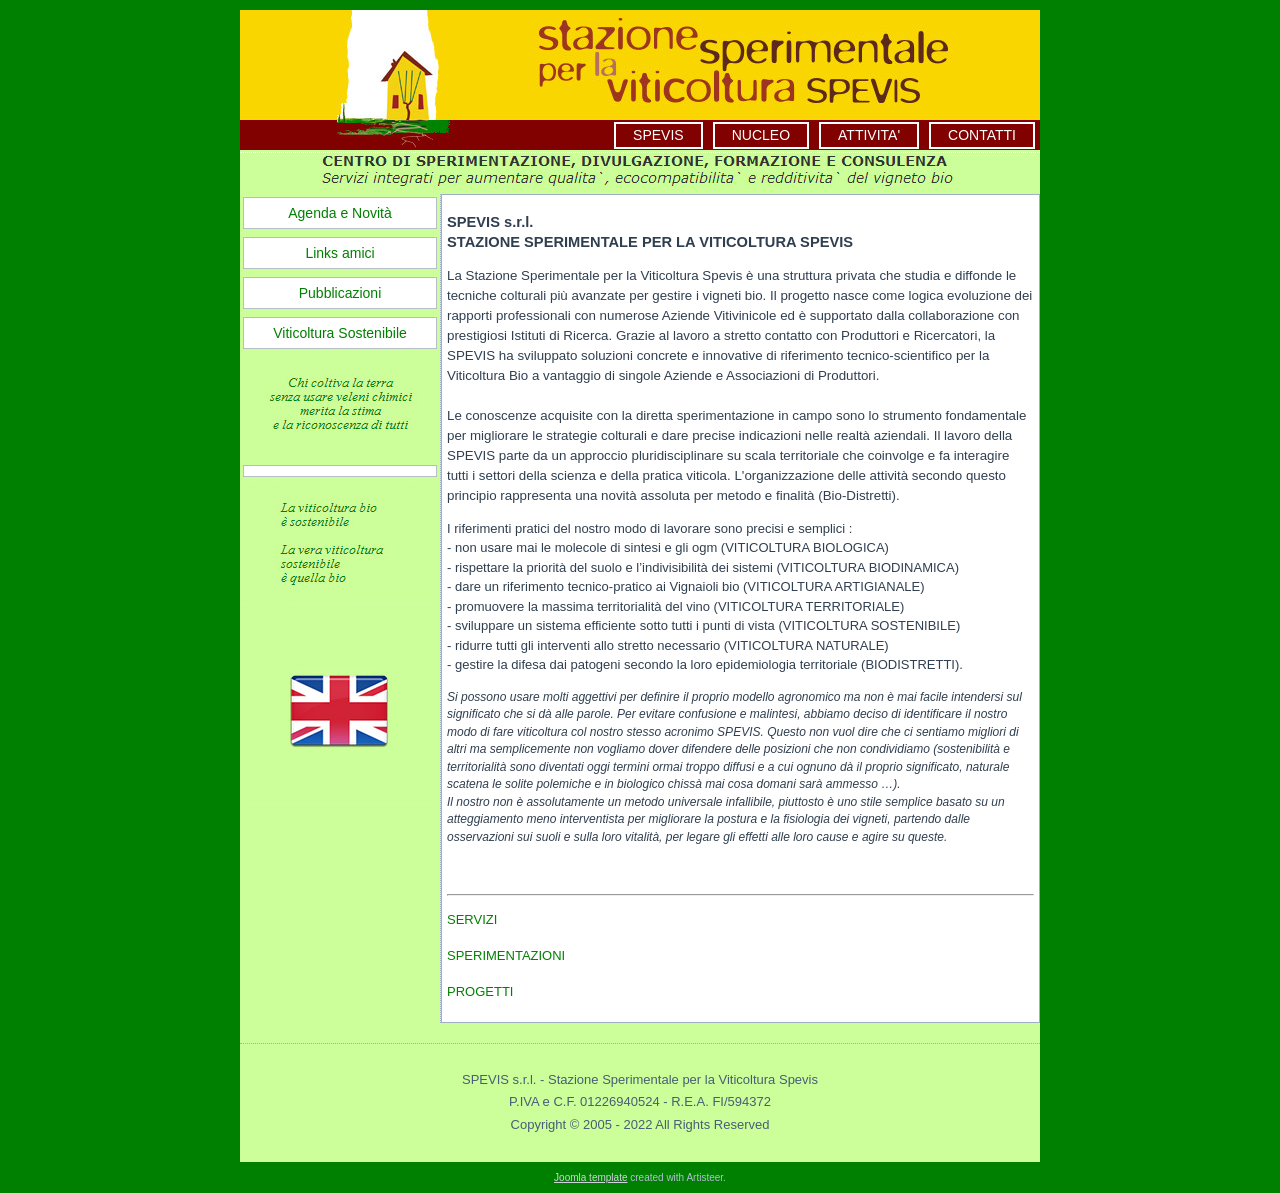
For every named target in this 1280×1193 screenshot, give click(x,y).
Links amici (339, 253)
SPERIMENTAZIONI (506, 955)
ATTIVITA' (869, 135)
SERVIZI (472, 919)
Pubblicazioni (340, 293)
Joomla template (590, 1177)
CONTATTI (982, 135)
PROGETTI (480, 991)
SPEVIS (658, 135)
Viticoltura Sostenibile (340, 333)
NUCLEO (761, 135)
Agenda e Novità (340, 213)
